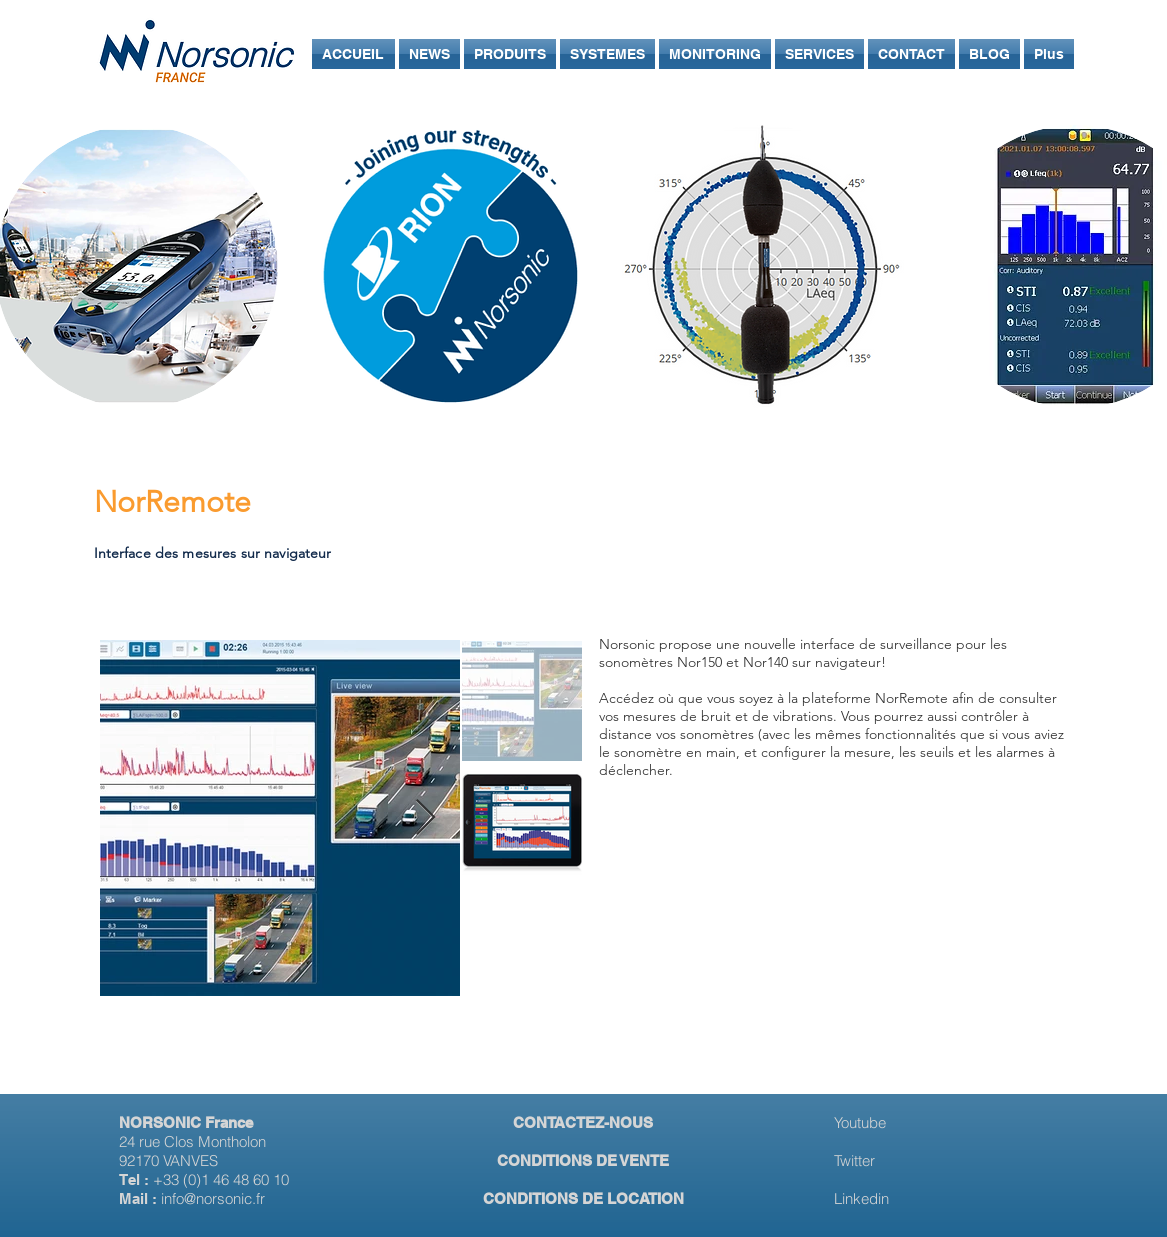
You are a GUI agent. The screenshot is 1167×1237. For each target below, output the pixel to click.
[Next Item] (425, 818)
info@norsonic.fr (213, 1198)
